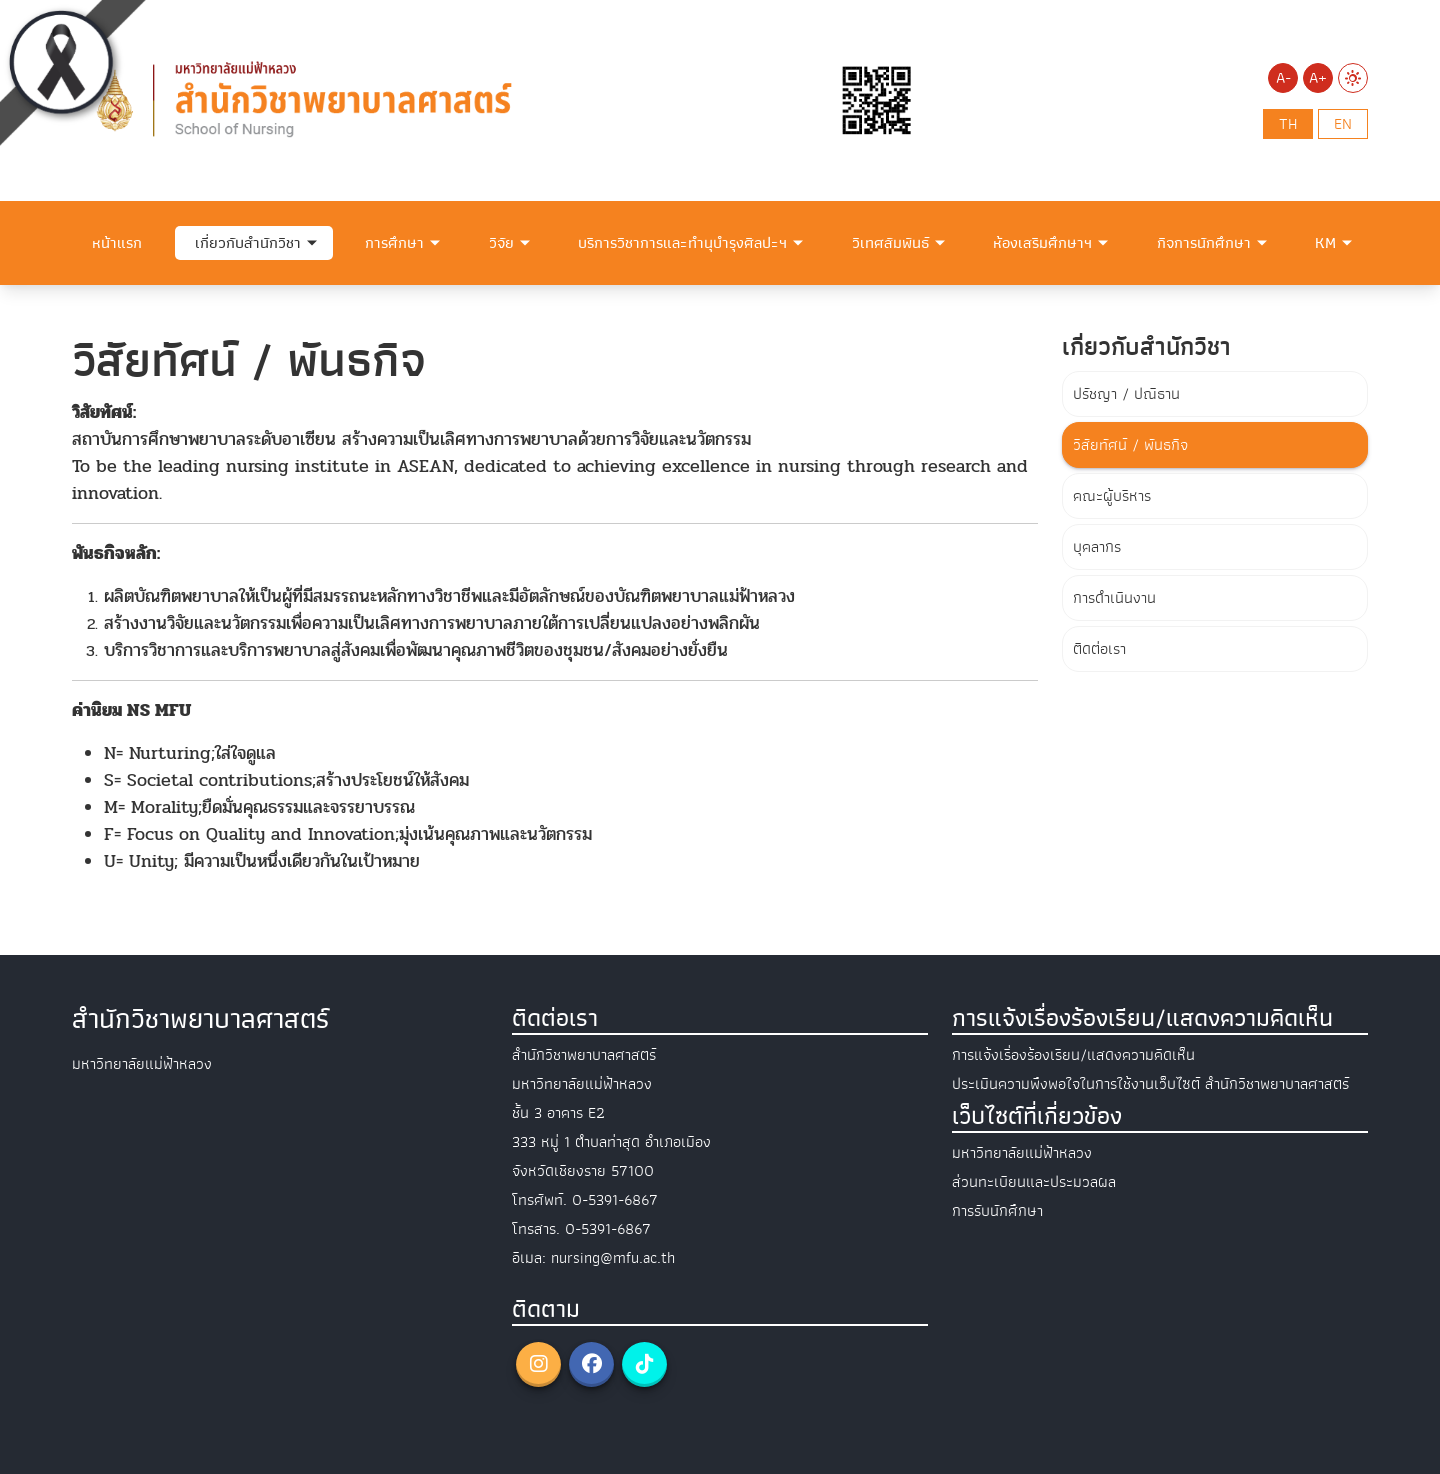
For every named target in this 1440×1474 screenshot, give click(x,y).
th (1288, 124)
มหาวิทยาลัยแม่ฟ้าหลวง (1022, 1153)
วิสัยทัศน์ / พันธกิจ (1130, 445)
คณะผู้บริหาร (1112, 496)
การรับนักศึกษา (997, 1211)
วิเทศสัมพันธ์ (890, 243)
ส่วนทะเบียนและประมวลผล (1034, 1182)
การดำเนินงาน (1114, 598)
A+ (1318, 78)
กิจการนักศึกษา (1204, 243)
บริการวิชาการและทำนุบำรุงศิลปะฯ (682, 243)
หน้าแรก (117, 243)
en (1343, 124)
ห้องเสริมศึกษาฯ (1042, 243)
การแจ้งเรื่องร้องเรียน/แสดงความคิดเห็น (1073, 1055)
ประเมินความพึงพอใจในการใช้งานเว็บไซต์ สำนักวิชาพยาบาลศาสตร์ (1150, 1084)
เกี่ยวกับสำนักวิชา (248, 243)
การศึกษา (394, 243)
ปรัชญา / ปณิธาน (1126, 394)
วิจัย (501, 243)
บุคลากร (1097, 547)
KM (1325, 243)
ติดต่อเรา (1099, 649)
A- (1283, 78)
